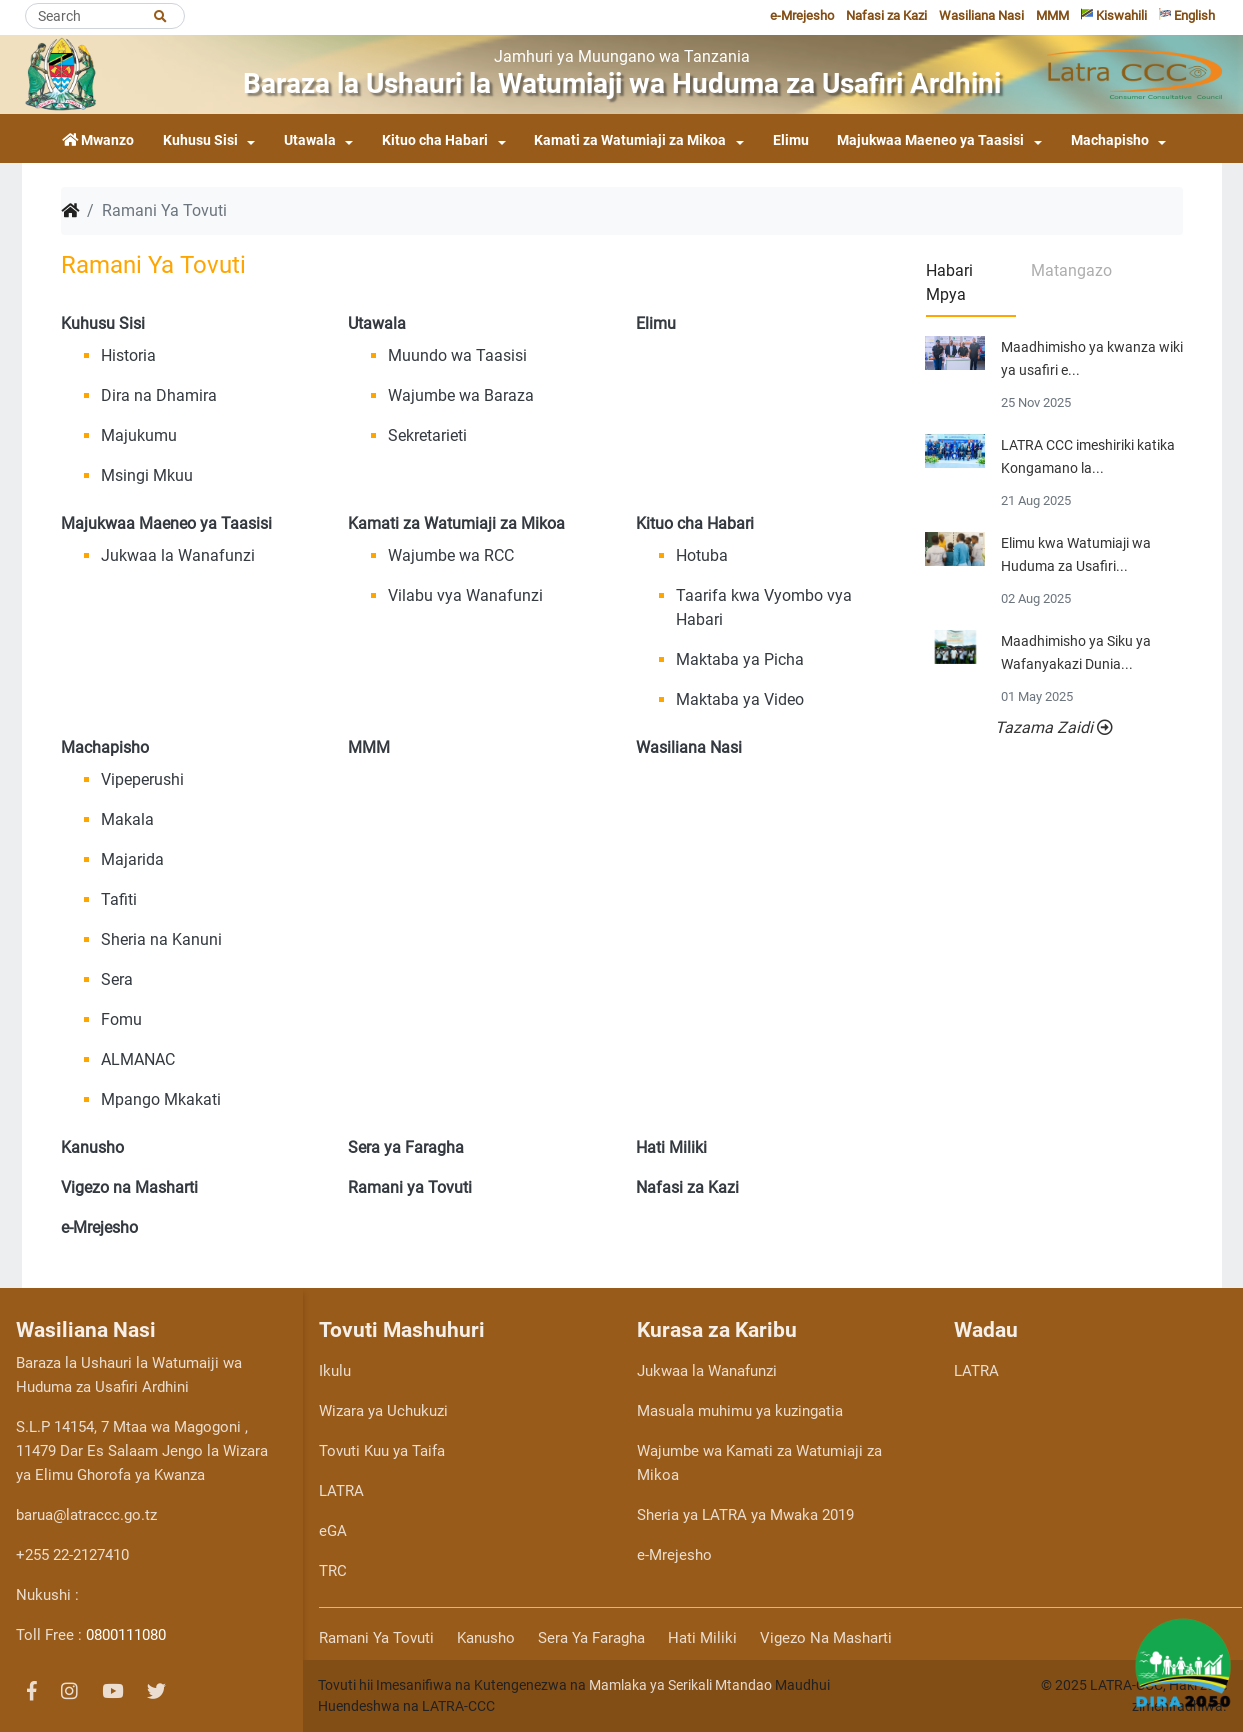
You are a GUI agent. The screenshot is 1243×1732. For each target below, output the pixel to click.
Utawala (310, 140)
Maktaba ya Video (740, 699)
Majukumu (139, 435)
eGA (333, 1531)
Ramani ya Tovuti (376, 1638)
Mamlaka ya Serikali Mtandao (680, 1685)
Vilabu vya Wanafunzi (465, 595)
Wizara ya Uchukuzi (383, 1411)
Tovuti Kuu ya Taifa (382, 1451)
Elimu (791, 140)
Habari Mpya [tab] (949, 282)
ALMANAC (138, 1059)
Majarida (132, 859)
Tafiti (119, 899)
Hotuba (702, 555)
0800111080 (126, 1635)
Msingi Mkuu (147, 475)
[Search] (105, 16)
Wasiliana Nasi (981, 15)
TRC (333, 1571)
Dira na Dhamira (159, 395)
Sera (117, 979)
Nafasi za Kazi (886, 15)
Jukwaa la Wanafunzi (178, 555)
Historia (128, 355)
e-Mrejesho (802, 15)
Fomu (121, 1019)
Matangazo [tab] (1071, 270)
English (1187, 15)
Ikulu (335, 1371)
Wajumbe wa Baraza (461, 395)
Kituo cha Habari (435, 140)
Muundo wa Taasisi (457, 355)
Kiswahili (1114, 15)
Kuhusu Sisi (200, 140)
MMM (1052, 15)
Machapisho (1110, 140)
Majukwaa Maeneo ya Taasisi (930, 140)
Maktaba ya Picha (740, 659)
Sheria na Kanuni (161, 939)
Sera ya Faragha (591, 1638)
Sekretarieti (427, 435)
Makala (127, 819)
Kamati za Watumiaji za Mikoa (630, 140)
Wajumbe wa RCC (451, 555)
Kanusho (486, 1638)
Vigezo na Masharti (826, 1638)
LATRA (341, 1491)
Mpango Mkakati (161, 1099)
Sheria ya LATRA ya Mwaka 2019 (745, 1515)
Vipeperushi (142, 779)
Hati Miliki (702, 1638)
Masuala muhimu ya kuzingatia (740, 1411)
